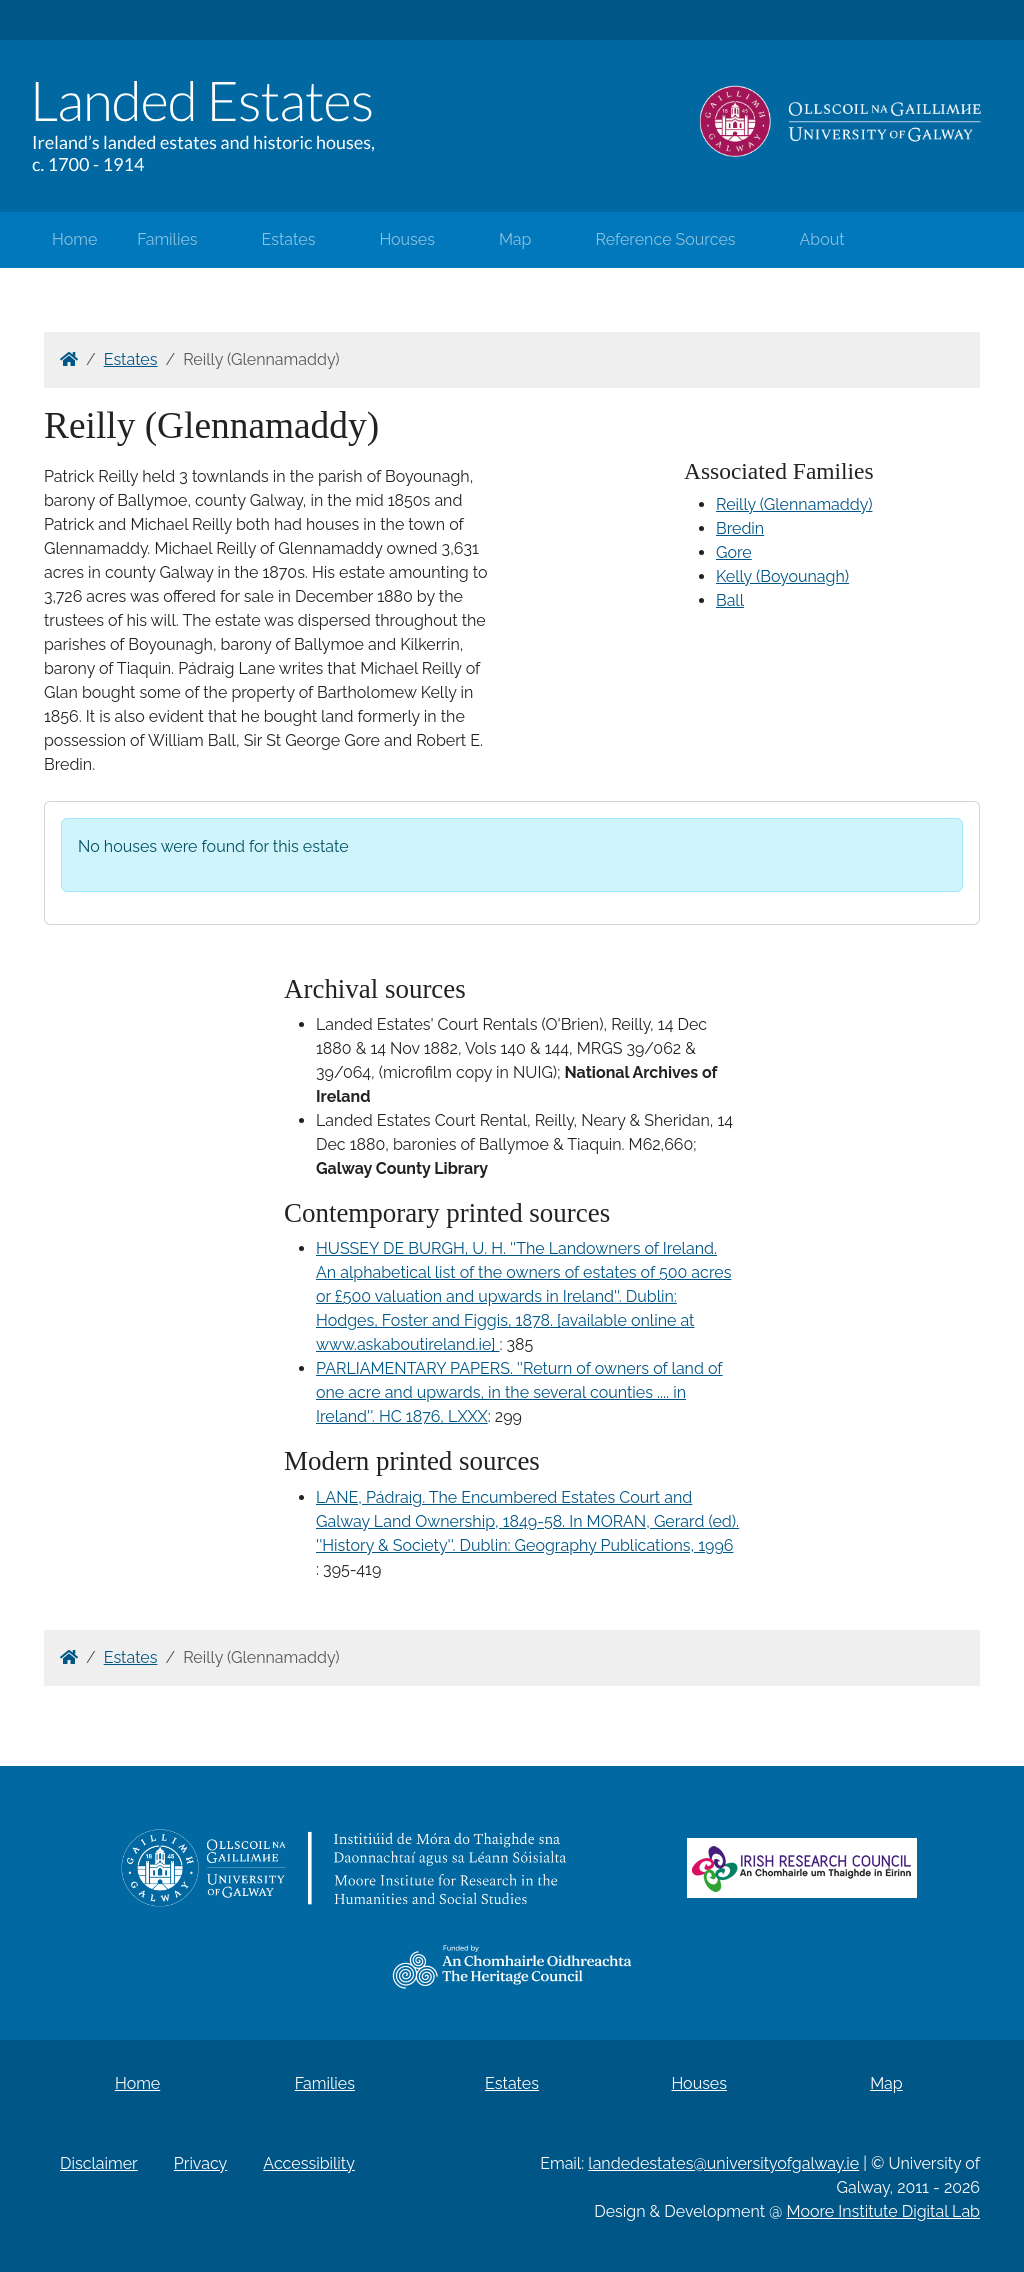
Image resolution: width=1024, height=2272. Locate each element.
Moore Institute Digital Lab (883, 2211)
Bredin (740, 528)
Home (74, 239)
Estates (289, 239)
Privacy (200, 2163)
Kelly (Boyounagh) (782, 576)
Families (167, 239)
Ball (730, 600)
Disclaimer (99, 2163)
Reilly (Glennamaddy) (794, 504)
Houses (407, 239)
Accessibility (309, 2163)
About (822, 239)
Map (515, 239)
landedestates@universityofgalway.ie (723, 2163)
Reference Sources (665, 239)
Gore (734, 552)
